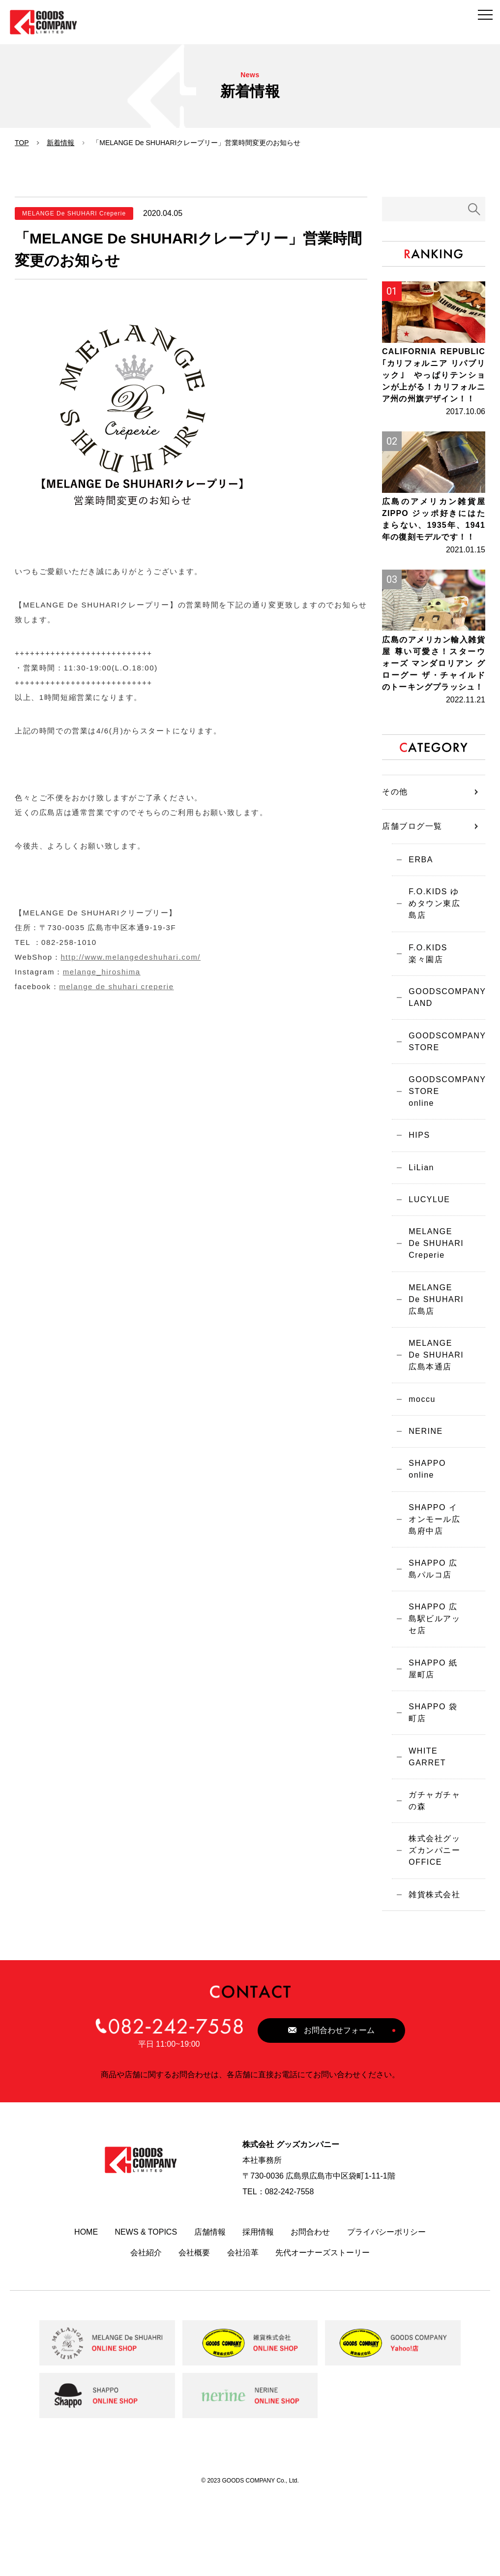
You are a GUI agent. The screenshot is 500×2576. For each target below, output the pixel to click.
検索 (474, 209)
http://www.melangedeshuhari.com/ (130, 957)
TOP (22, 143)
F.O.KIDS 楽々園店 (433, 1008)
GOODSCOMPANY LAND (442, 1054)
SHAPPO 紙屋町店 (433, 1736)
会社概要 (194, 2332)
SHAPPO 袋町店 (433, 1782)
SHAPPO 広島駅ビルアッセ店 (434, 1689)
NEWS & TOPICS (146, 2311)
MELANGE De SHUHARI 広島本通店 (434, 1418)
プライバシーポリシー (386, 2311)
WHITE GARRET (422, 1828)
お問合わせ (310, 2311)
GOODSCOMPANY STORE (442, 1100)
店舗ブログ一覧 (412, 886)
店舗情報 (210, 2311)
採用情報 (258, 2311)
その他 (395, 852)
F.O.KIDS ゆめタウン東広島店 (434, 961)
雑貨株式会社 (430, 1973)
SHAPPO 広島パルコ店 (433, 1643)
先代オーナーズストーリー (322, 2332)
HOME (86, 2311)
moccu (417, 1464)
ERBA (416, 921)
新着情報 (60, 143)
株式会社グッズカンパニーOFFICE (434, 1926)
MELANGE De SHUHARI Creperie (433, 1302)
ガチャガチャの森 (434, 1874)
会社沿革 (243, 2332)
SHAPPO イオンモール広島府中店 (434, 1591)
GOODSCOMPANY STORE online (442, 1146)
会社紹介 (146, 2332)
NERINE (421, 1498)
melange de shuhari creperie (116, 986)
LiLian (417, 1221)
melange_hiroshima (102, 972)
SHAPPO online (422, 1539)
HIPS (414, 1186)
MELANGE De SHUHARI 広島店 (434, 1360)
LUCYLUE (424, 1255)
